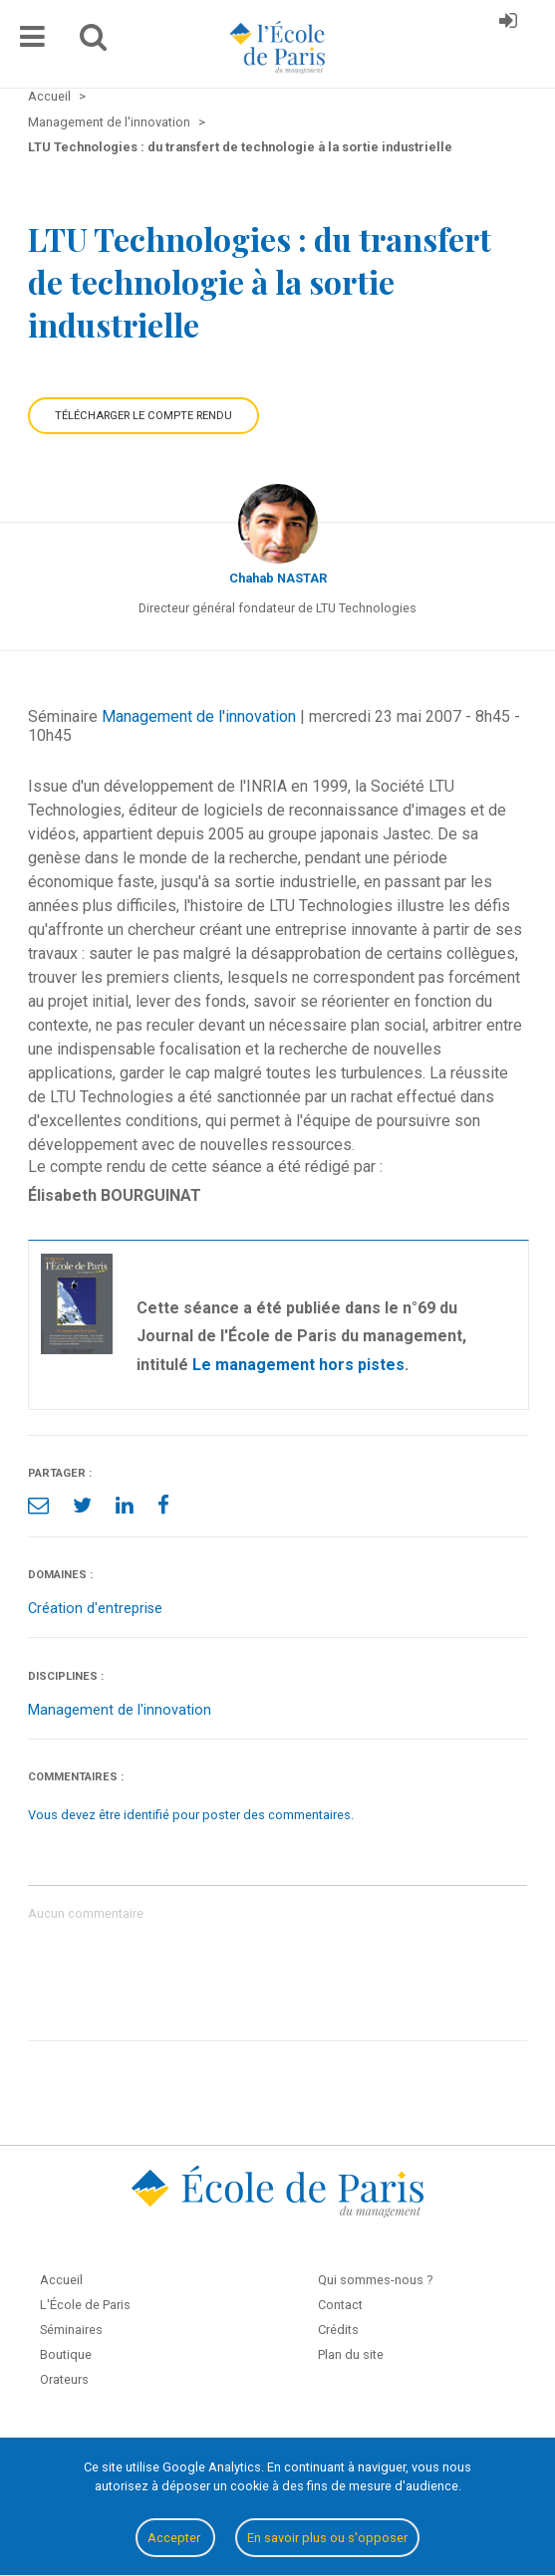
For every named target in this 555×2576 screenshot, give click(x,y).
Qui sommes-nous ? (375, 2279)
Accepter (175, 2537)
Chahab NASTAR (278, 578)
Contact (340, 2304)
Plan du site (351, 2354)
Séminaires (71, 2329)
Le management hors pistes (298, 1364)
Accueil (61, 2279)
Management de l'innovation (199, 716)
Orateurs (64, 2379)
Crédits (338, 2329)
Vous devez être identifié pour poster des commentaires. (191, 1814)
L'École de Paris (85, 2304)
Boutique (66, 2354)
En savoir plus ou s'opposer (327, 2537)
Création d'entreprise (95, 1608)
